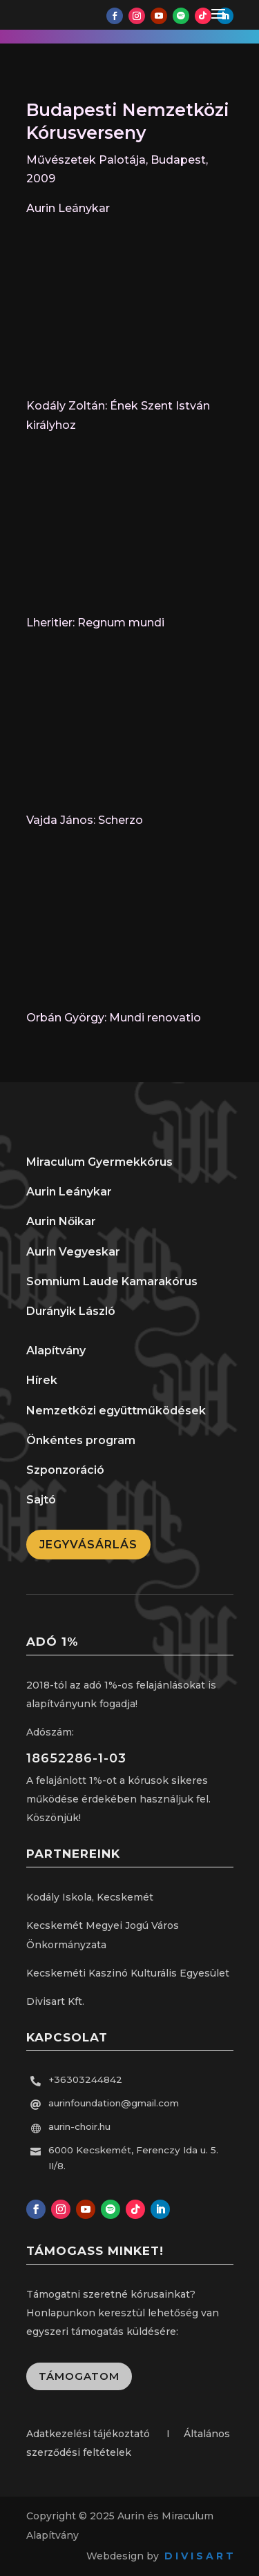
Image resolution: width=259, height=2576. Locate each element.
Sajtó (41, 1499)
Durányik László (70, 1311)
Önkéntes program (80, 1440)
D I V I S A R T (198, 2556)
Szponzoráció (65, 1470)
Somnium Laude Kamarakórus (112, 1281)
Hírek (41, 1380)
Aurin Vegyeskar (73, 1251)
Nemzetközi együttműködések (116, 1410)
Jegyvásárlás (88, 1544)
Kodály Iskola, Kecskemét (89, 1897)
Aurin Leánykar (69, 1191)
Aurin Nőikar (61, 1221)
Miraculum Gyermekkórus (99, 1162)
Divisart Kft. (55, 2001)
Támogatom (79, 2376)
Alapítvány (56, 1350)
